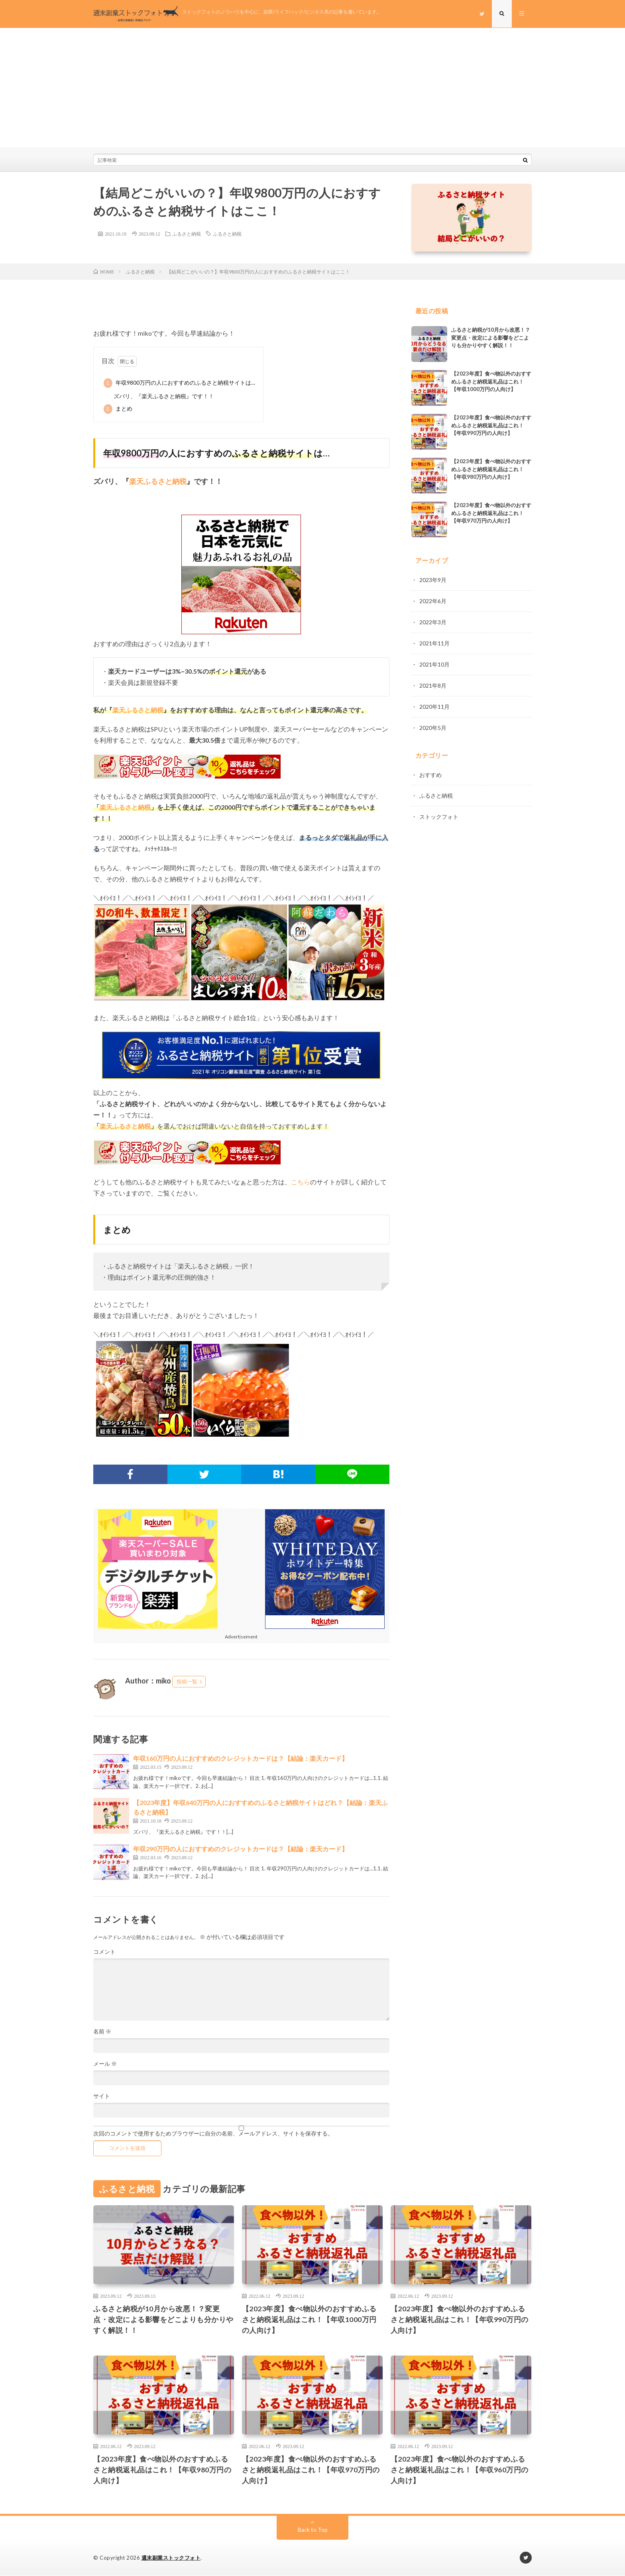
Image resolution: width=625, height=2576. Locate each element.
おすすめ (430, 771)
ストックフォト (438, 813)
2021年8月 (432, 683)
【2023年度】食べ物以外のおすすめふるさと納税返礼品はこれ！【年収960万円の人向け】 (460, 2470)
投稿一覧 (187, 1681)
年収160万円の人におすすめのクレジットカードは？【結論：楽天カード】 (240, 1758)
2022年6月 (432, 600)
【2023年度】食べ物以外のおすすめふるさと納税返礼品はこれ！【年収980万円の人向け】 (491, 469)
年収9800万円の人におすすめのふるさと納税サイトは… (179, 383)
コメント (104, 1952)
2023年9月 (432, 579)
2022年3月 (432, 621)
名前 (102, 2031)
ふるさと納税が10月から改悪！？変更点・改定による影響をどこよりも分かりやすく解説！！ (490, 337)
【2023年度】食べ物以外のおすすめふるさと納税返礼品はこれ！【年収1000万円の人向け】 (491, 381)
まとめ (118, 409)
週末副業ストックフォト (171, 2558)
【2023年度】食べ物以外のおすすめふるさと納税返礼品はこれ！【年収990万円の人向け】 (491, 425)
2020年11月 (434, 704)
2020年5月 (432, 725)
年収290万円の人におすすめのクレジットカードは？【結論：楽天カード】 (240, 1848)
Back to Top (313, 2530)
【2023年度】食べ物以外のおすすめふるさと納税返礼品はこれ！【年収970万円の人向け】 (491, 513)
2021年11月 (434, 642)
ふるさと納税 (186, 233)
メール (105, 2064)
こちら (300, 1182)
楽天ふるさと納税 (137, 710)
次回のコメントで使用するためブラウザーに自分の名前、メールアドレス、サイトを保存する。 (213, 2133)
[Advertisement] (312, 88)
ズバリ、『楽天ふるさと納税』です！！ (164, 396)
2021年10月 (434, 662)
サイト (101, 2096)
